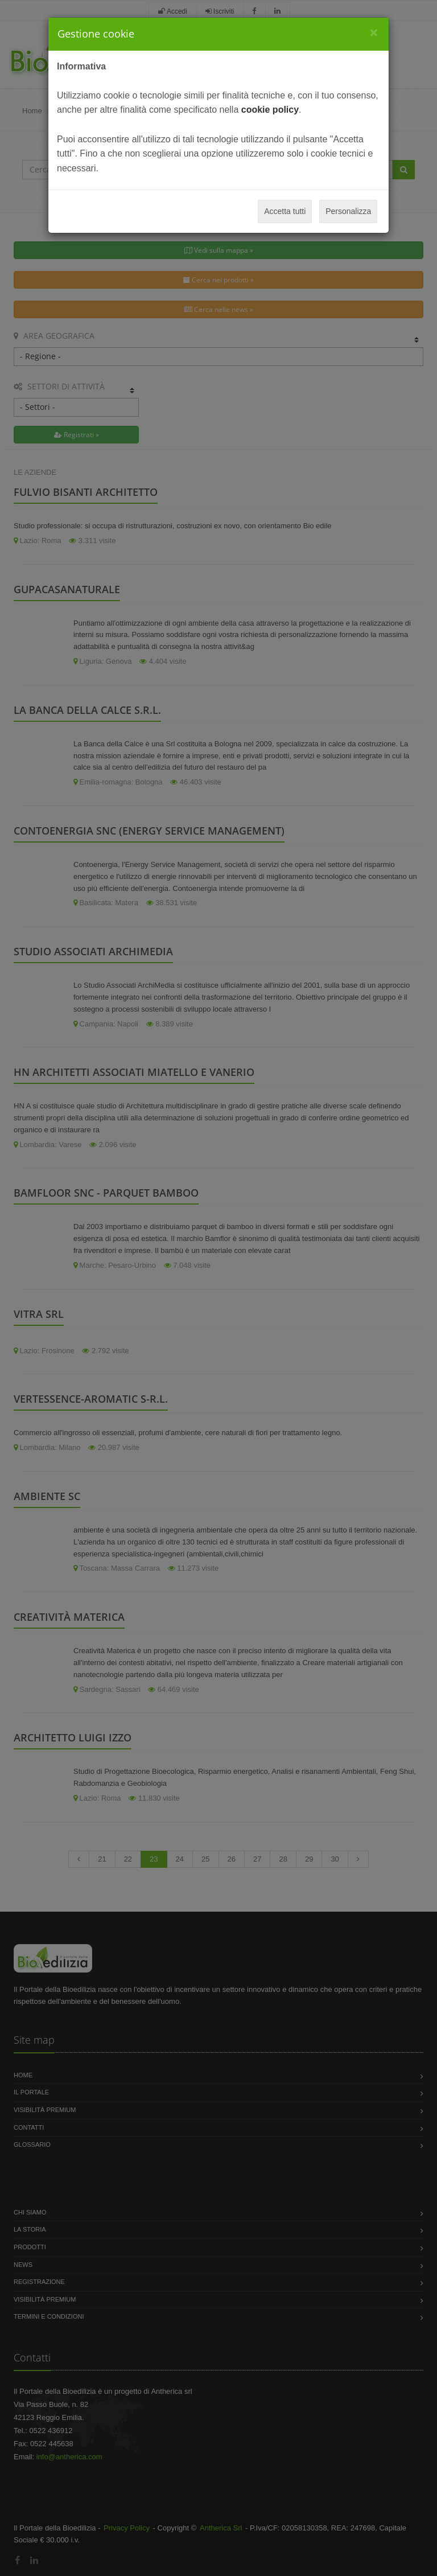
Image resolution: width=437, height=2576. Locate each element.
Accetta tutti (285, 211)
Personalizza (348, 211)
